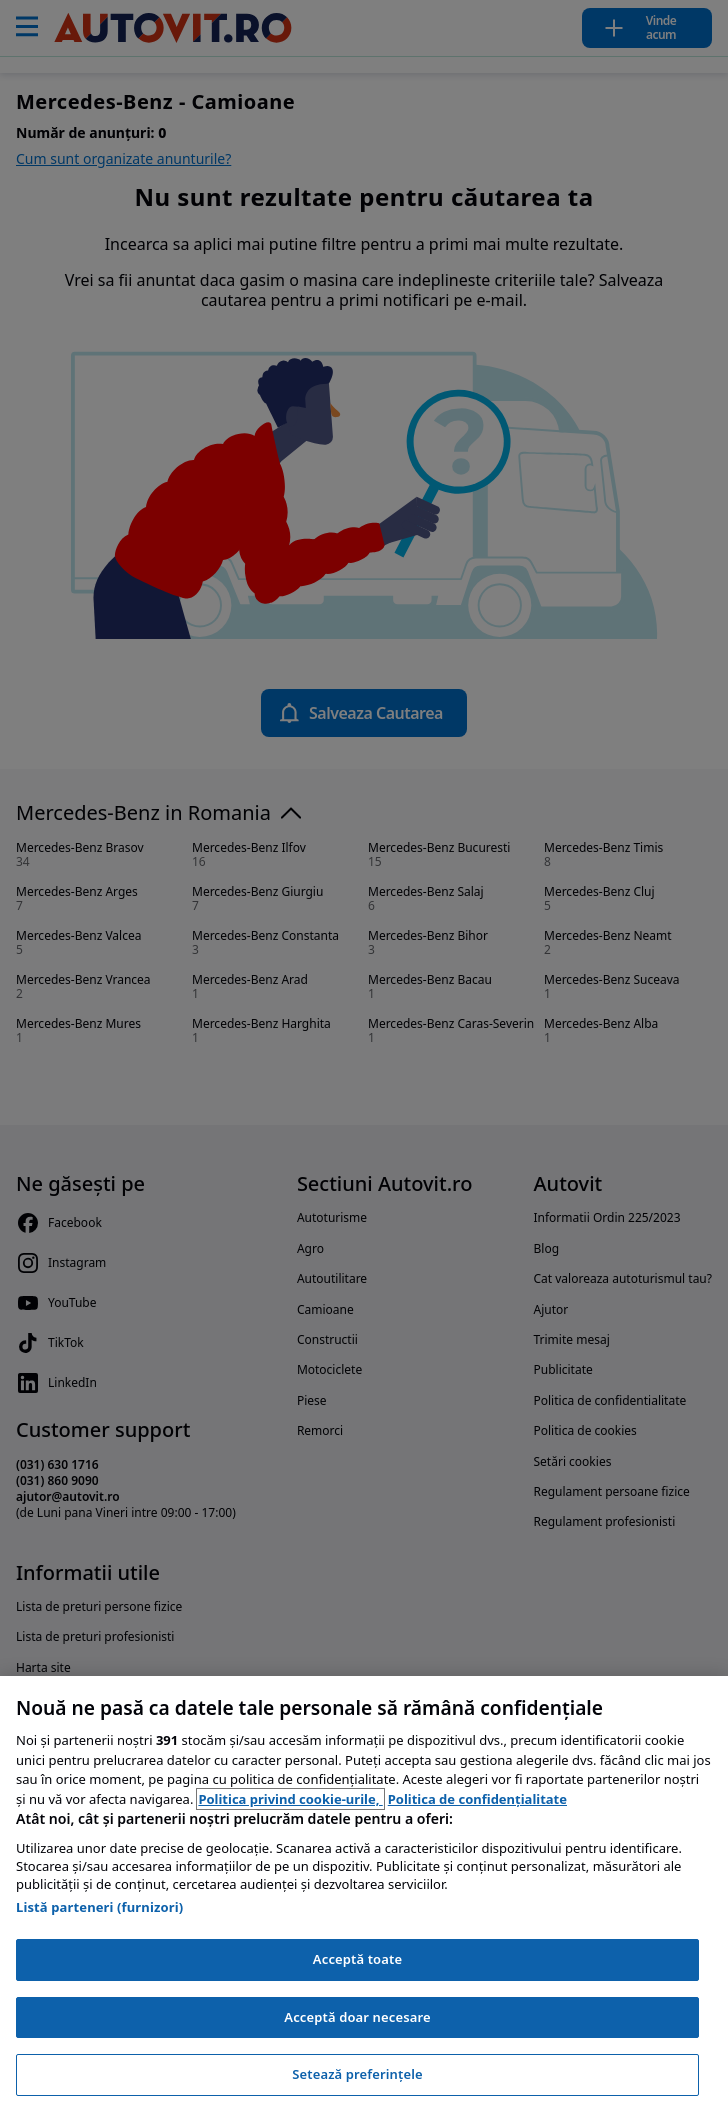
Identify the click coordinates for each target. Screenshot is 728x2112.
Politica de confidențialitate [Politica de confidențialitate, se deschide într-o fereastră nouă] (477, 1799)
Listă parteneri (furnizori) (99, 1907)
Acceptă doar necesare (357, 2017)
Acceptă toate (357, 1959)
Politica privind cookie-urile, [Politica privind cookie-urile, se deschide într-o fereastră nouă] (290, 1799)
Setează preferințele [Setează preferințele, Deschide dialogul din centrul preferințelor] (357, 2074)
